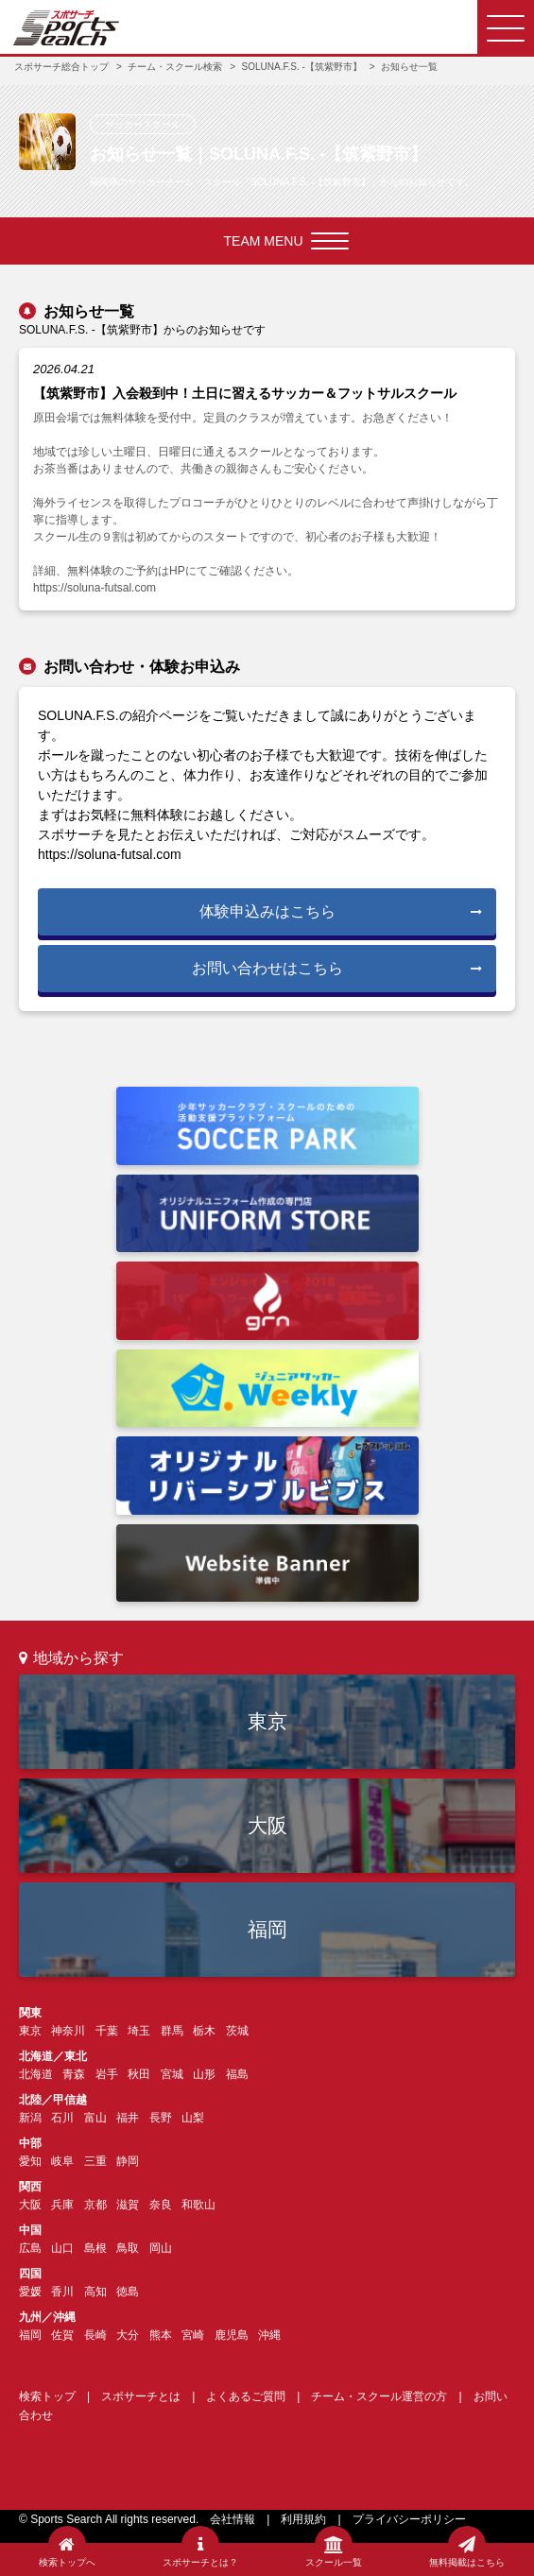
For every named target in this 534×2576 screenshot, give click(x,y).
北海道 (36, 2074)
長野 (160, 2117)
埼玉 (139, 2030)
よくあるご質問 (245, 2396)
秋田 (139, 2074)
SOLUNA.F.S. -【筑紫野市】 (302, 66)
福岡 (267, 1929)
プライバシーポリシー (409, 2519)
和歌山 (198, 2204)
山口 (62, 2248)
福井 (127, 2117)
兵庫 (62, 2204)
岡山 (160, 2248)
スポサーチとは (141, 2396)
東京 (267, 1721)
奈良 (160, 2204)
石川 (62, 2117)
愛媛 (30, 2291)
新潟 (30, 2117)
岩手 (106, 2074)
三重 (95, 2161)
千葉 (106, 2030)
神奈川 (68, 2030)
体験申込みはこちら (341, 911)
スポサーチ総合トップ (61, 66)
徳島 (127, 2291)
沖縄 (269, 2335)
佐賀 (62, 2335)
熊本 (160, 2335)
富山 (95, 2117)
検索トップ (47, 2396)
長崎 (95, 2335)
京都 (95, 2204)
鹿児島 (232, 2335)
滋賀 (127, 2204)
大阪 (267, 1825)
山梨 (192, 2117)
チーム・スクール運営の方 (379, 2396)
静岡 (127, 2161)
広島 (30, 2248)
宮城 (172, 2074)
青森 (73, 2074)
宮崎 (192, 2335)
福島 (237, 2074)
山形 (204, 2074)
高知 (95, 2291)
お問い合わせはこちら (337, 968)
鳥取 (127, 2248)
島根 (95, 2248)
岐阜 (62, 2161)
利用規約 (303, 2519)
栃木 (204, 2030)
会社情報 (232, 2519)
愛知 (30, 2161)
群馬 (172, 2030)
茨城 (237, 2030)
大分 (127, 2335)
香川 (62, 2291)
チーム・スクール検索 (175, 66)
